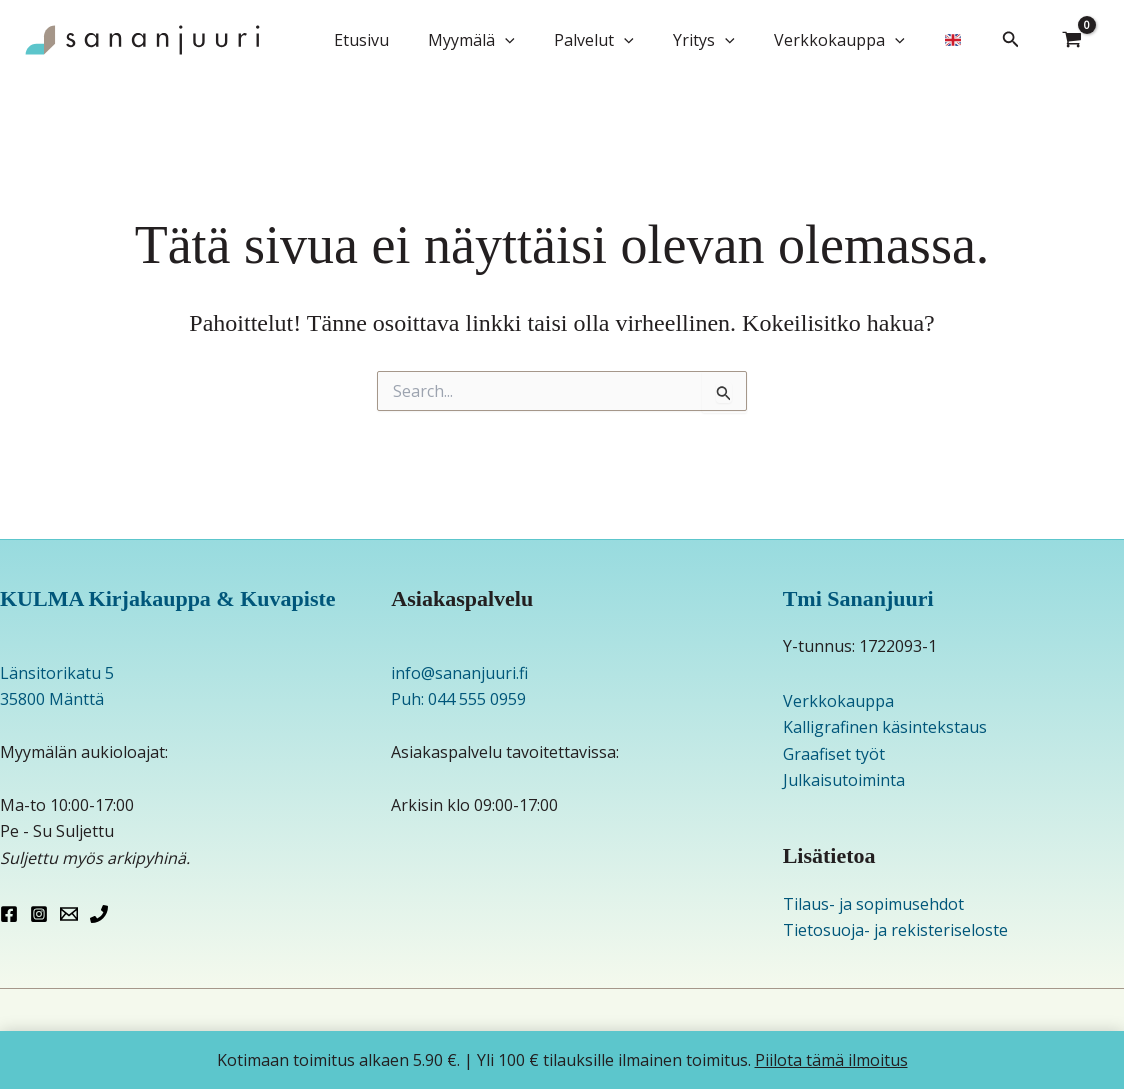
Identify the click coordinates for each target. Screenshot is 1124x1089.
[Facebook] (9, 914)
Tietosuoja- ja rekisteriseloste (895, 930)
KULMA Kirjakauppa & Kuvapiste (168, 598)
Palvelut (620, 40)
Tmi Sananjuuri (858, 598)
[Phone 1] (99, 914)
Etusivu (401, 40)
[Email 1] (69, 914)
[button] (538, 40)
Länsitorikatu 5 (57, 673)
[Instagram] (39, 914)
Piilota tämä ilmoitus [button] (831, 1060)
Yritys (722, 40)
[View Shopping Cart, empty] (1072, 40)
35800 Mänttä (52, 699)
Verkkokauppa (850, 40)
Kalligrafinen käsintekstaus (885, 727)
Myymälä (504, 40)
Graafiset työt (834, 754)
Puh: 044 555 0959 (458, 699)
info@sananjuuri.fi (459, 673)
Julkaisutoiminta (844, 780)
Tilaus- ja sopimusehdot (873, 904)
